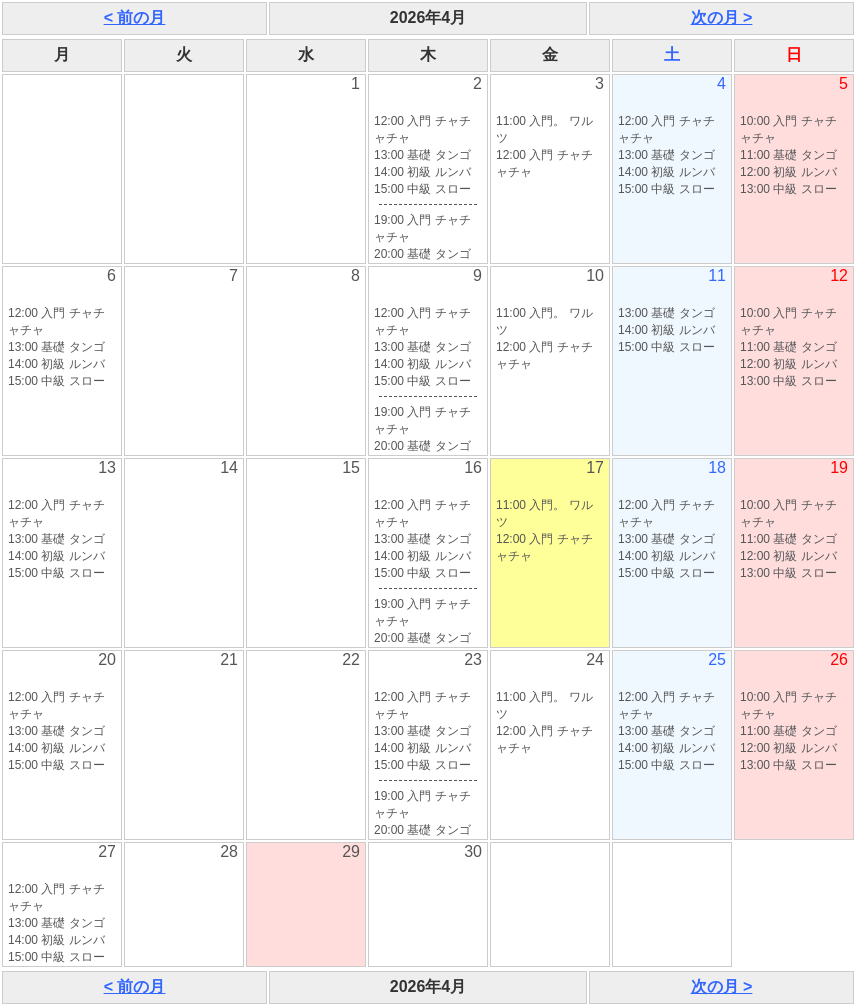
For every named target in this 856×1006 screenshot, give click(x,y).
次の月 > (722, 17)
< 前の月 (135, 17)
